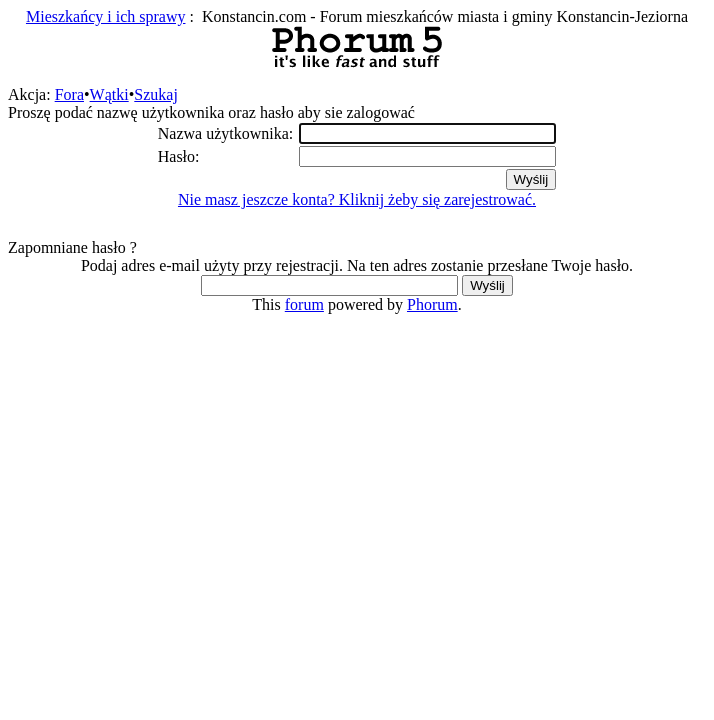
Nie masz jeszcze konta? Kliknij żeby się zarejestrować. (357, 199)
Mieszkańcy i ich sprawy (106, 16)
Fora (69, 94)
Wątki (109, 94)
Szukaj (156, 94)
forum (304, 304)
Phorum (432, 304)
